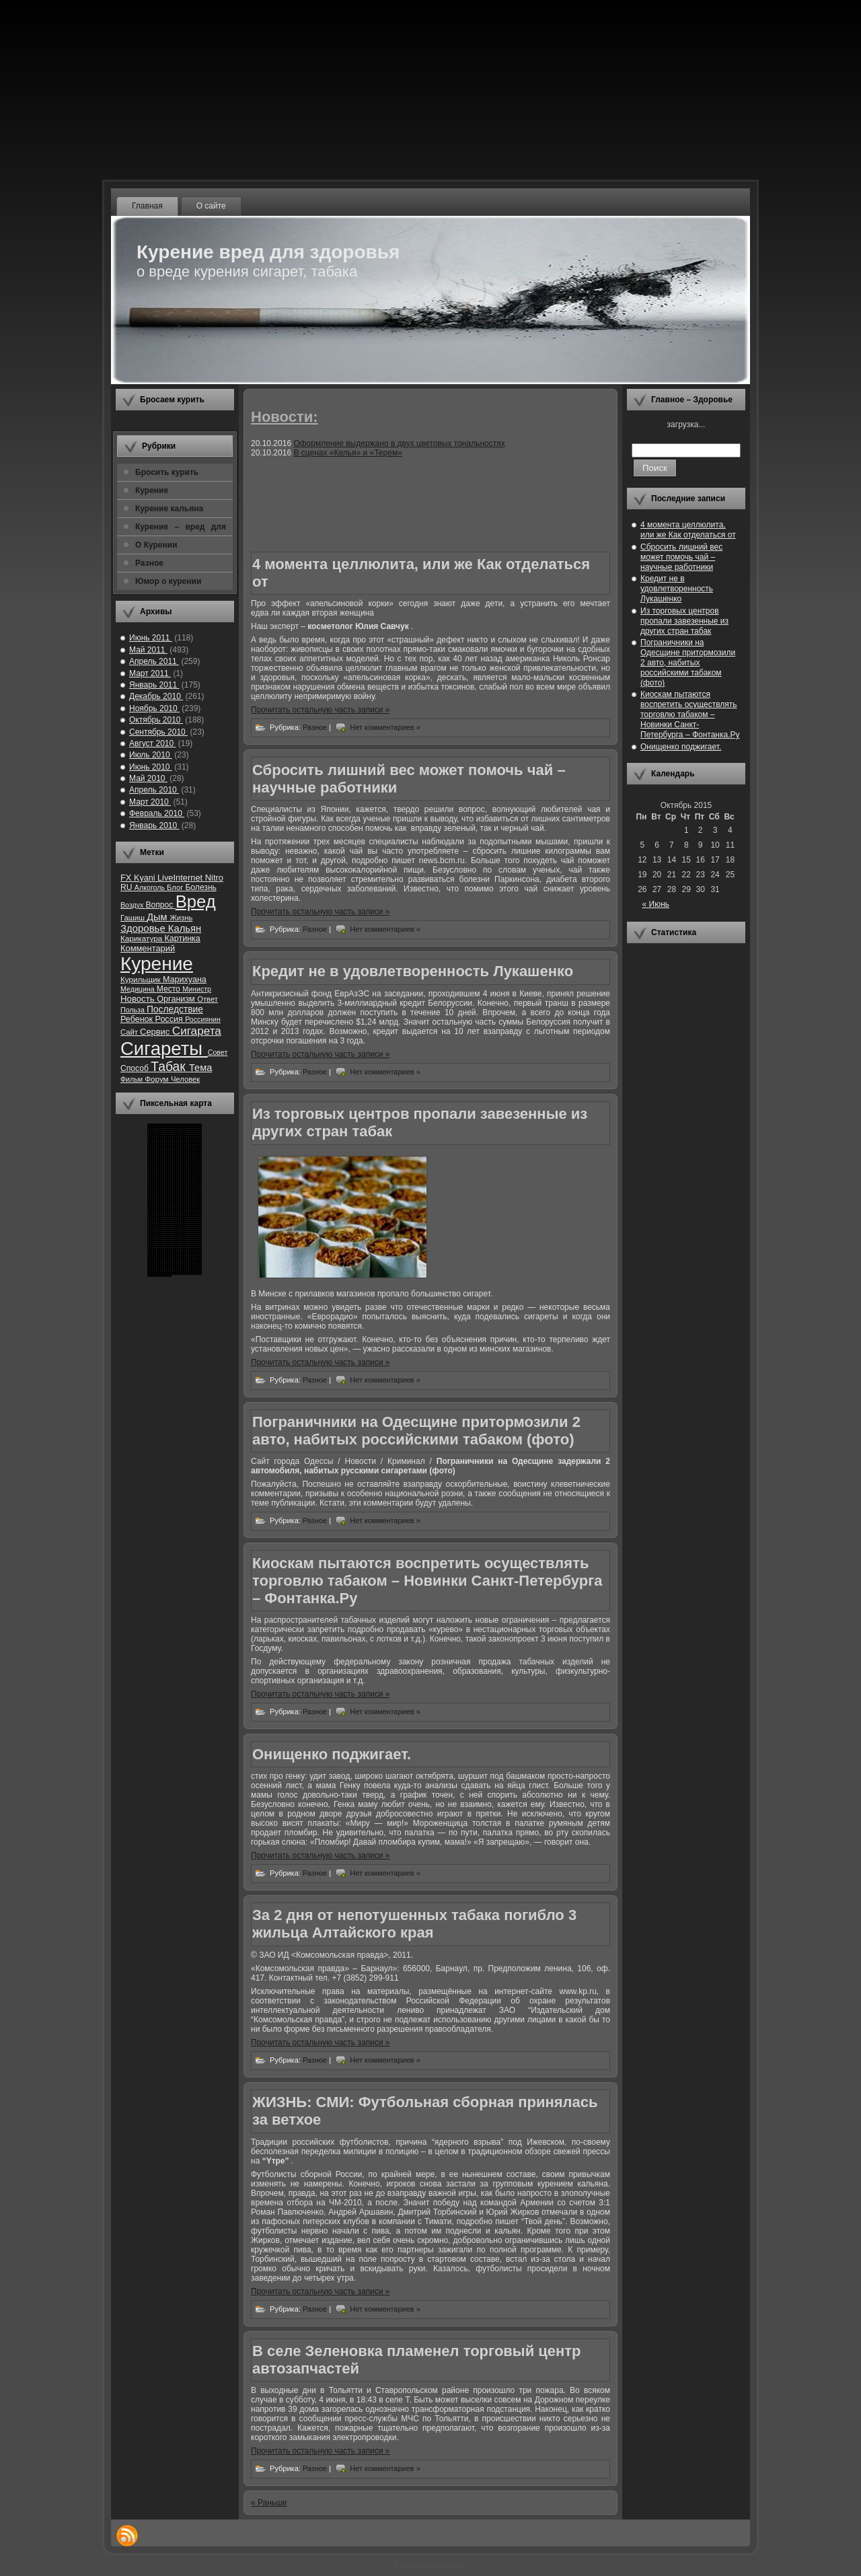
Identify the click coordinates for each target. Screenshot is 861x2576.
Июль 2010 (150, 755)
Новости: (284, 416)
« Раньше (269, 2502)
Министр (196, 989)
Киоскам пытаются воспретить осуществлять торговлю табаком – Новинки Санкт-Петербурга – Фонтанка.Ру (427, 1581)
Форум (158, 1078)
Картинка (182, 938)
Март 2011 (150, 673)
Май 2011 (148, 650)
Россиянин (203, 1019)
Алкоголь (151, 887)
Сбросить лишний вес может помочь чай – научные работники (681, 557)
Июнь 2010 (150, 767)
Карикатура (142, 938)
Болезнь (201, 887)
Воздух (132, 905)
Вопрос (160, 905)
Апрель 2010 (154, 790)
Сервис (156, 1032)
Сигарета (196, 1030)
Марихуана (185, 979)
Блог (176, 887)
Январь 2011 (154, 685)
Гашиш (133, 918)
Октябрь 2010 (156, 720)
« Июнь (656, 904)
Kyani (145, 878)
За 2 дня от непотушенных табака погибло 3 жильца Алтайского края (414, 1924)
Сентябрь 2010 (158, 732)
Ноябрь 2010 (154, 708)
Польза (133, 1010)
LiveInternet (181, 878)
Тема (200, 1067)
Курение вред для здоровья (268, 252)
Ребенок (137, 1019)
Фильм (132, 1079)
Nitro (214, 878)
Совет (218, 1052)
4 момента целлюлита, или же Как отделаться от (688, 530)
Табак (170, 1067)
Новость (138, 999)
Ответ (207, 999)
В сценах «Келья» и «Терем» (347, 452)
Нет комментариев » (385, 727)
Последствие (175, 1009)
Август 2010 (152, 743)
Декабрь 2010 (156, 696)
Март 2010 (150, 802)
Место (170, 989)
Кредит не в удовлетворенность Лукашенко (412, 971)
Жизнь (181, 918)
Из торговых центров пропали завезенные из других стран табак (684, 621)
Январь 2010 (154, 825)
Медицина (138, 989)
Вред (196, 901)
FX (127, 878)
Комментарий (147, 948)
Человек (185, 1079)
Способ (135, 1068)
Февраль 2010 (156, 813)
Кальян (184, 928)
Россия (170, 1019)
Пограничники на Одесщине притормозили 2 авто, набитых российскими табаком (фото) (416, 1430)
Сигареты (164, 1048)
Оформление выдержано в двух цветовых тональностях (398, 443)
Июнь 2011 (150, 637)
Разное (316, 727)
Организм (177, 999)
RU (127, 887)
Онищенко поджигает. (331, 1754)
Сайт (130, 1032)
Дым (158, 917)
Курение (156, 963)
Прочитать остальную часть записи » (320, 709)
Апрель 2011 (154, 661)
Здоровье (144, 928)
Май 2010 (148, 778)
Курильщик (141, 979)
